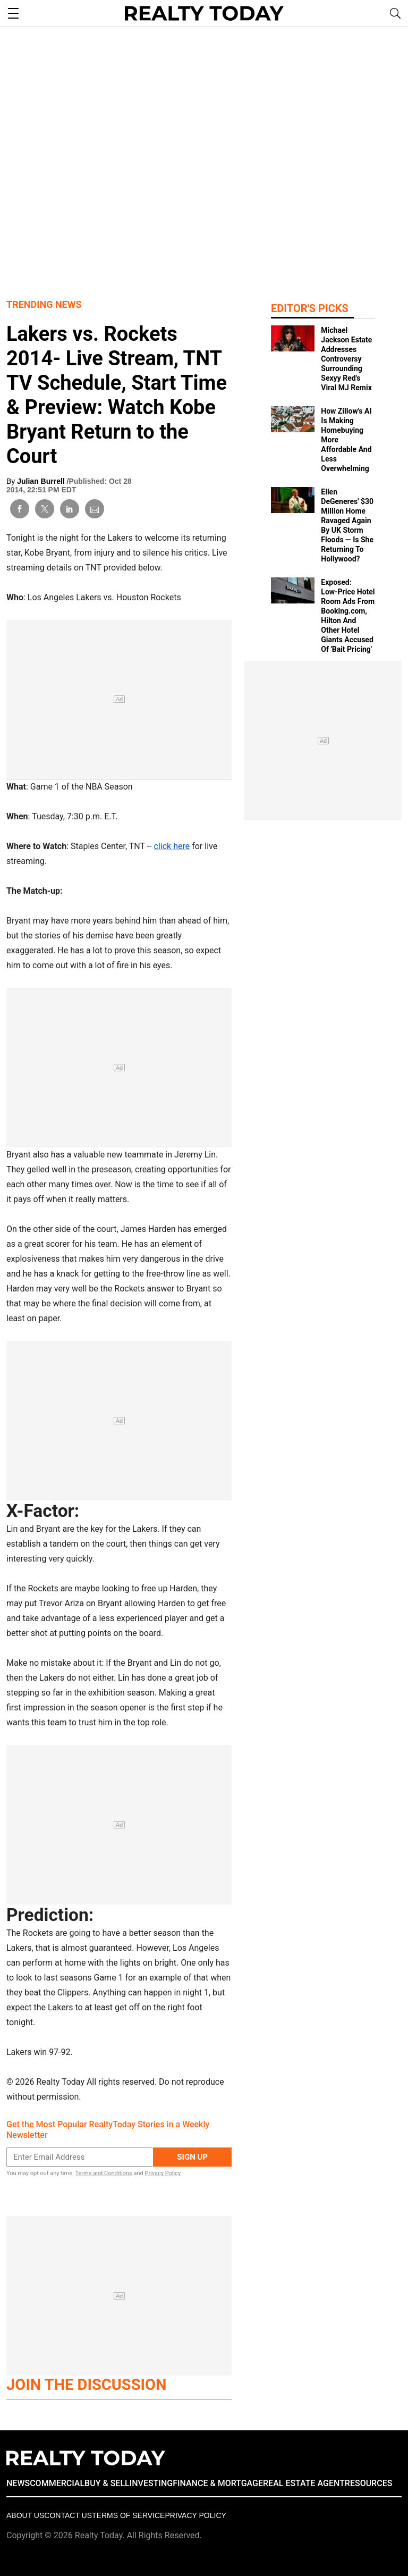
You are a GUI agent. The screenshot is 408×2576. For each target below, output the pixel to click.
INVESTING (151, 2483)
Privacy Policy (162, 2173)
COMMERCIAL (57, 2483)
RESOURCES (369, 2483)
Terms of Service (128, 2515)
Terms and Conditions (103, 2173)
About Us (25, 2515)
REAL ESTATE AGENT (304, 2483)
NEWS (18, 2483)
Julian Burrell (41, 481)
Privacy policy (195, 2515)
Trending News (44, 304)
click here (172, 846)
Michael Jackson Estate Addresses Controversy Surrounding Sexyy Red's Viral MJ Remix (346, 359)
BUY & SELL (107, 2483)
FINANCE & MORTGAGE (218, 2483)
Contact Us (68, 2515)
